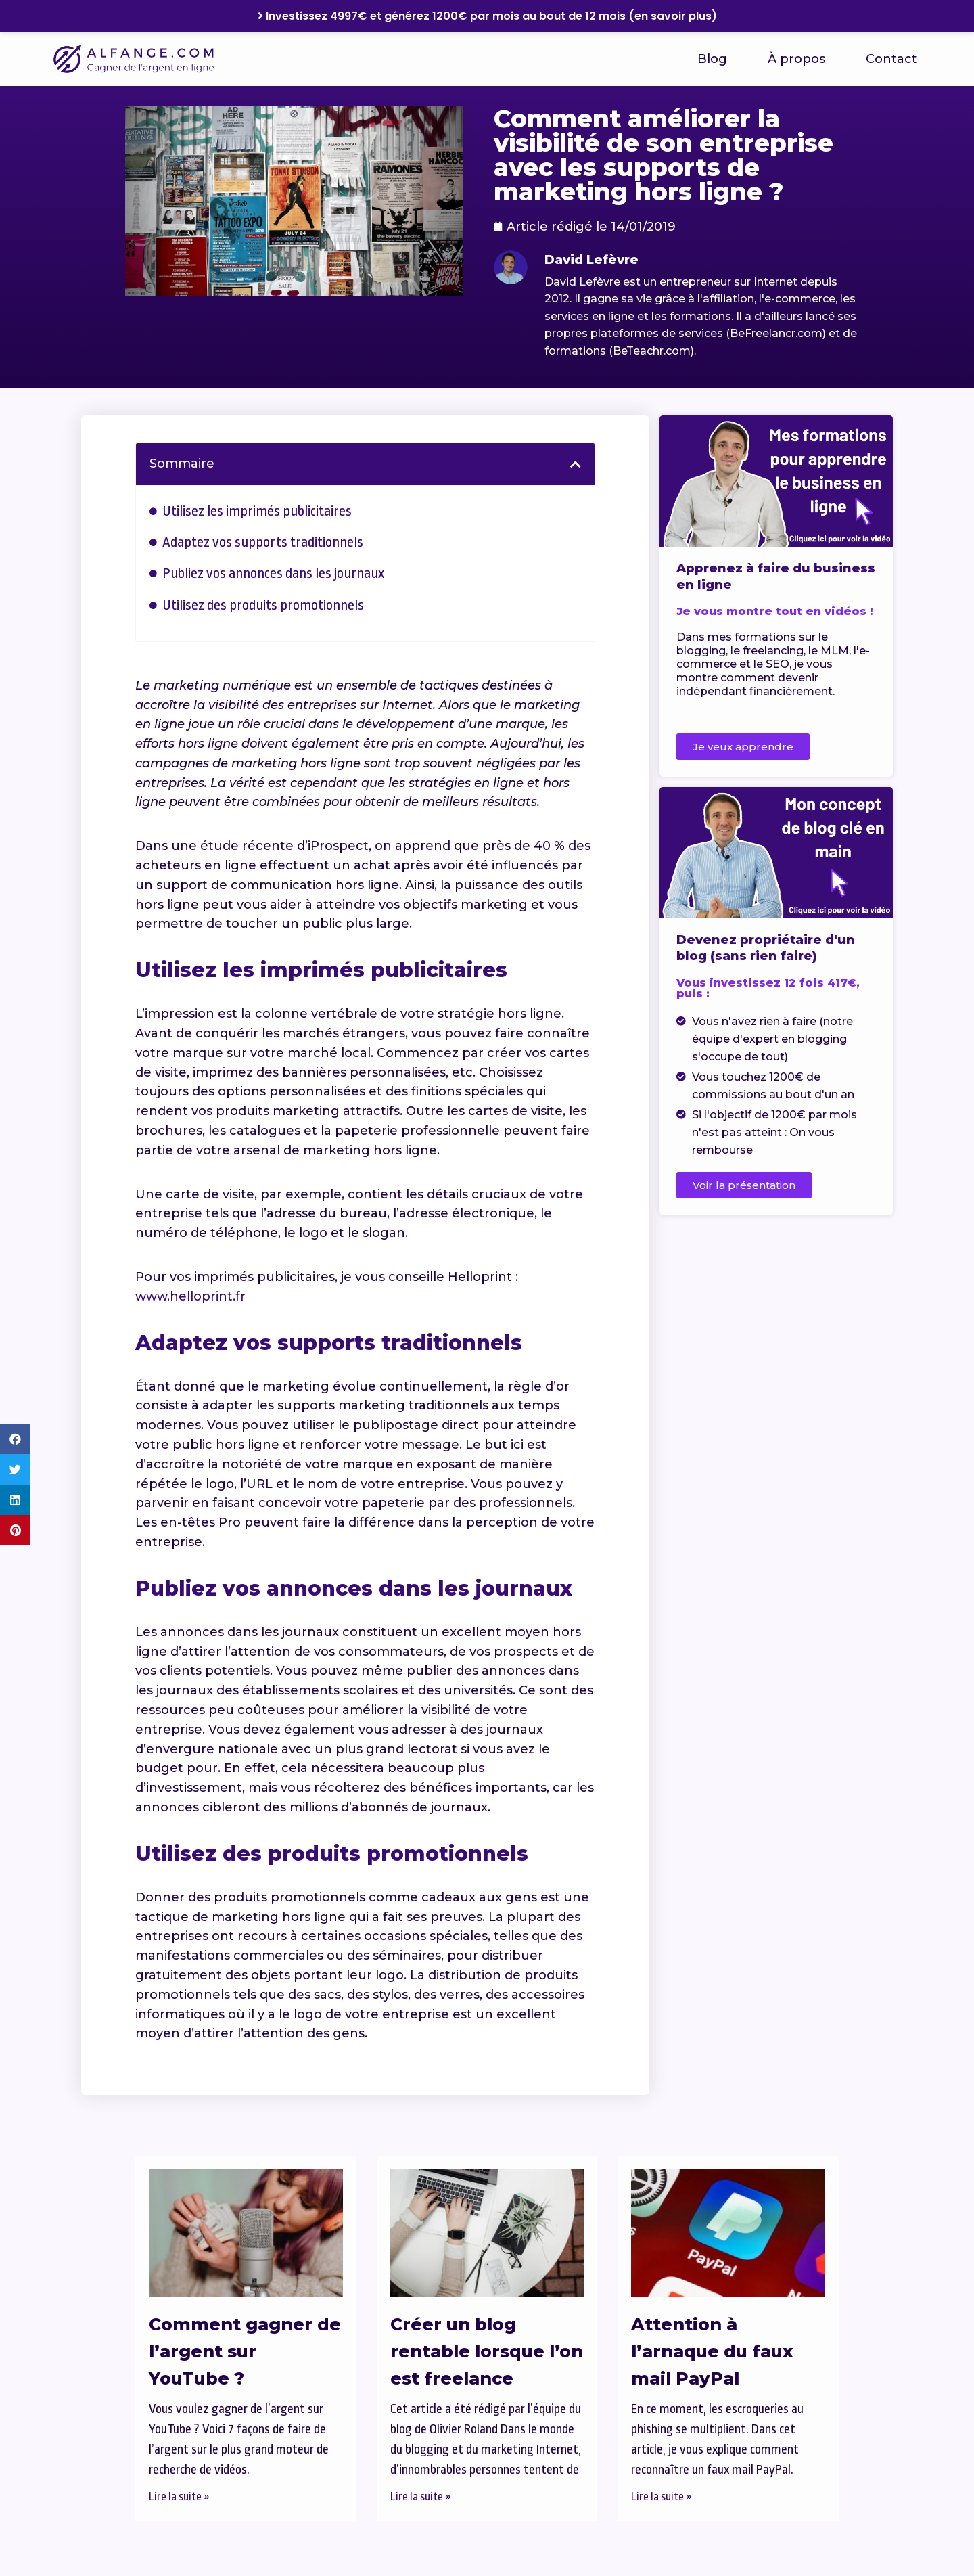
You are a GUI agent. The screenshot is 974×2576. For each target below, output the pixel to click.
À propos (796, 58)
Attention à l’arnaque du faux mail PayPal (712, 2351)
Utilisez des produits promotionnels (263, 605)
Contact (891, 58)
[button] (15, 1439)
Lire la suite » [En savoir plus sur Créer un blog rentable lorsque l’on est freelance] (420, 2496)
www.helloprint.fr (190, 1296)
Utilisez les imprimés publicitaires (257, 511)
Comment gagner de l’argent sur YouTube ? (245, 2351)
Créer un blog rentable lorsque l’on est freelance (486, 2351)
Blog (712, 58)
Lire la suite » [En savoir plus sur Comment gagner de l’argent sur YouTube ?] (179, 2496)
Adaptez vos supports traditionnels (262, 542)
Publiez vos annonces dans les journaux (273, 573)
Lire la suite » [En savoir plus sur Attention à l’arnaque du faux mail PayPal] (661, 2496)
